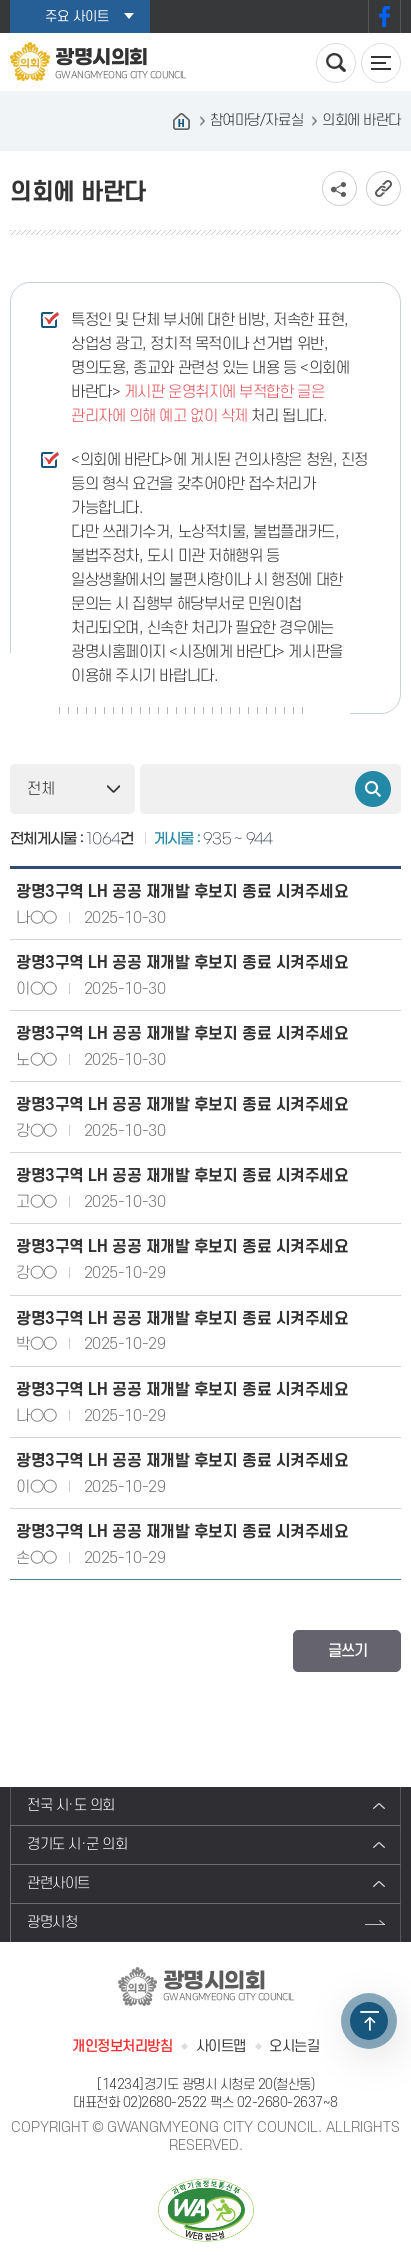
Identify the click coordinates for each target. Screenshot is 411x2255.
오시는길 (294, 2046)
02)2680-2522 (165, 2102)
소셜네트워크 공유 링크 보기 (339, 188)
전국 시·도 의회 (71, 1805)
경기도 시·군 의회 (77, 1844)
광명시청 (52, 1922)
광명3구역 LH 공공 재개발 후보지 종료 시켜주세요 (182, 892)
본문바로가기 (0, 0)
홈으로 (182, 121)
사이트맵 (221, 2046)
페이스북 (384, 16)
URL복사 (383, 188)
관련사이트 (58, 1883)
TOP (369, 2021)
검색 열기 (336, 63)
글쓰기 (347, 1651)
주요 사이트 (77, 16)
